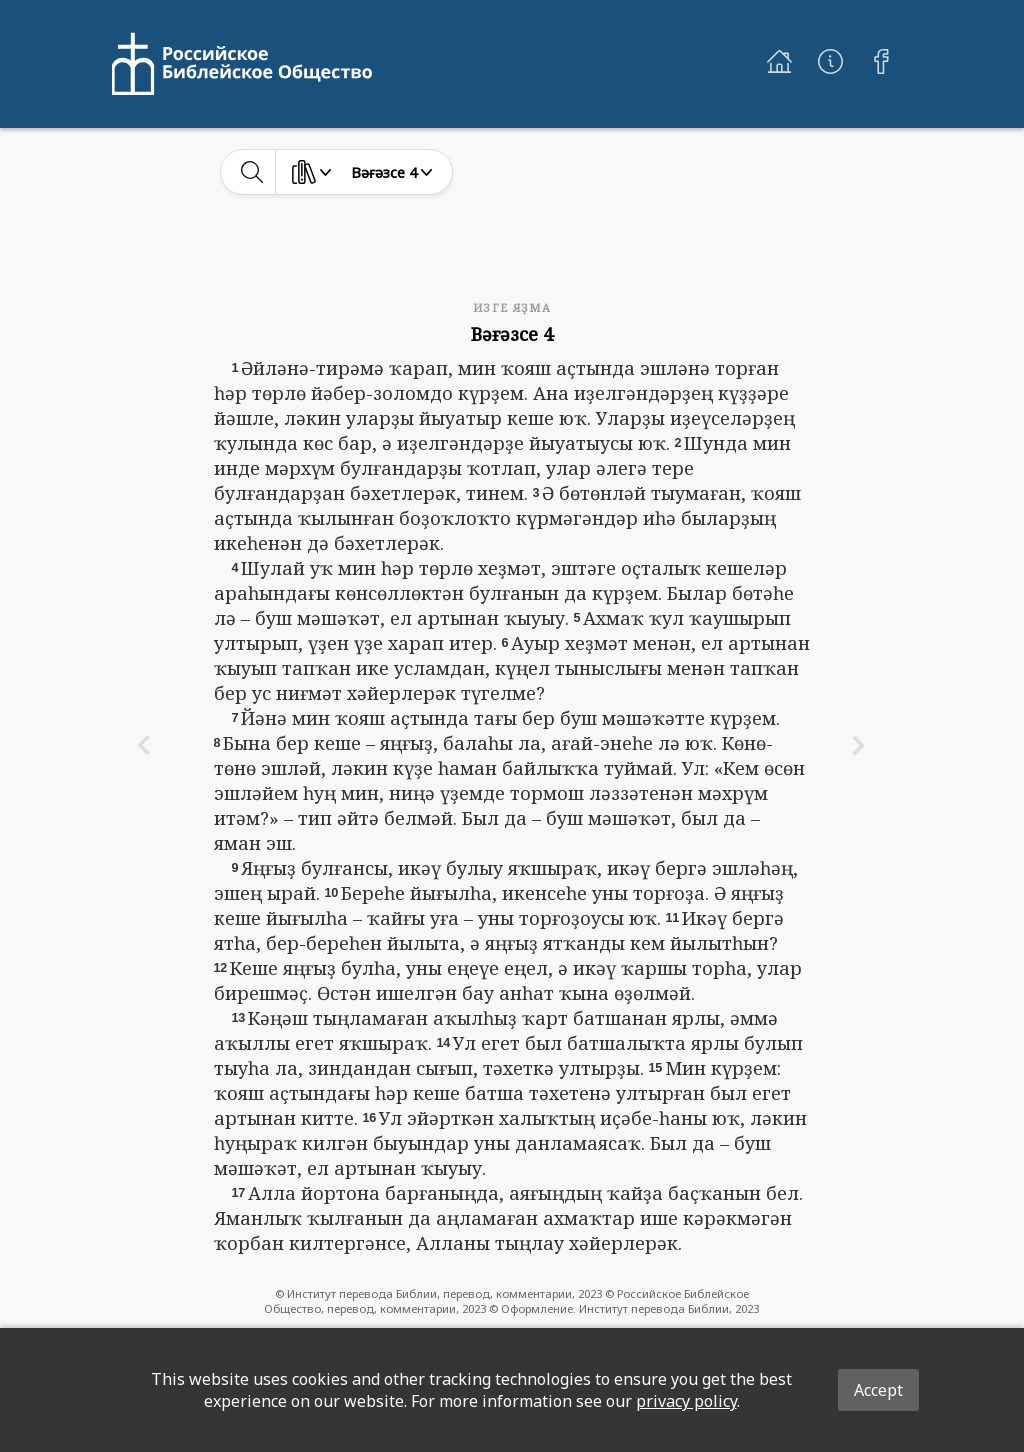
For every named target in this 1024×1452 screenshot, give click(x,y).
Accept (878, 1390)
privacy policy (686, 1401)
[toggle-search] (252, 172)
